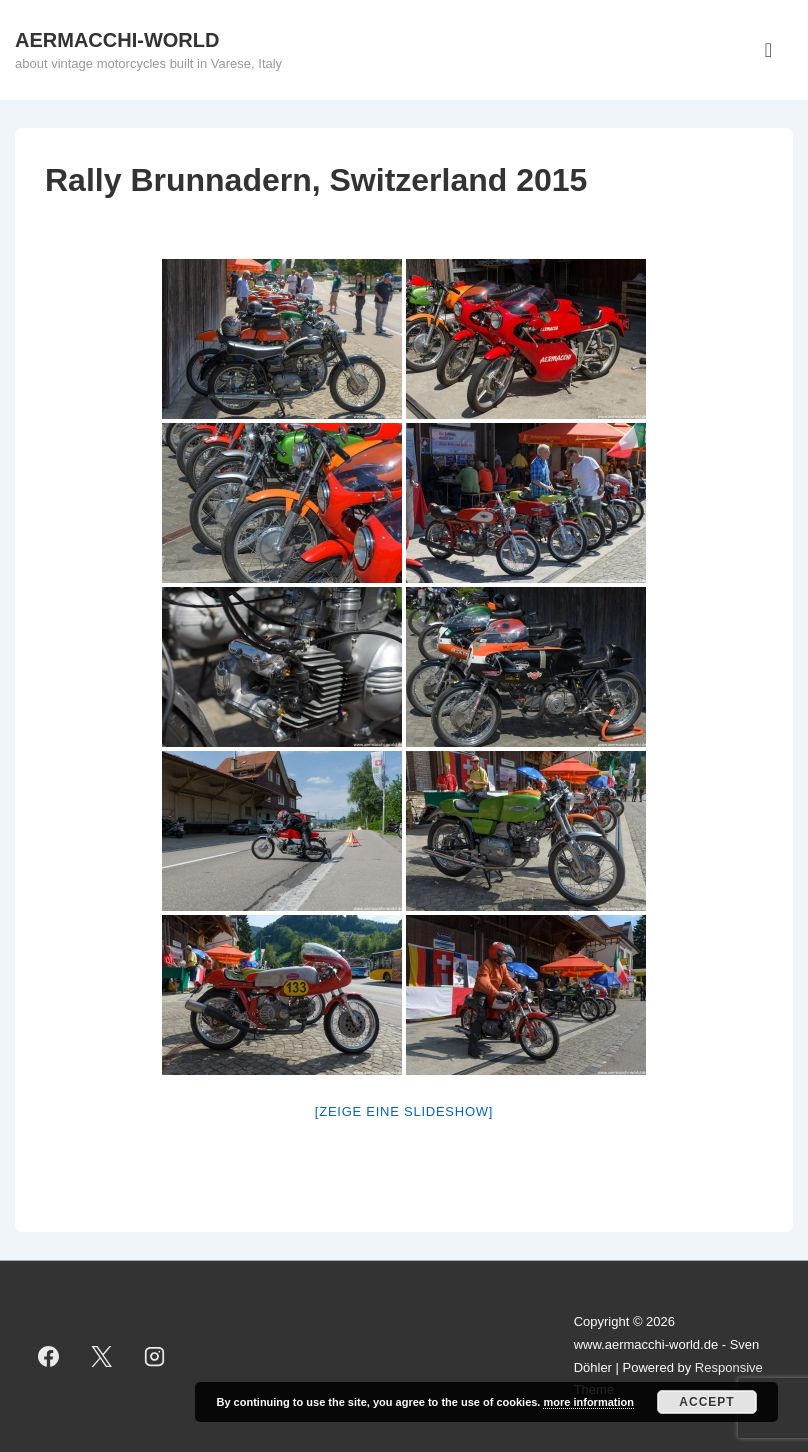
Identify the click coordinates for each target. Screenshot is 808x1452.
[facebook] (49, 1357)
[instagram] (155, 1357)
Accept (706, 1402)
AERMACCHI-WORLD (117, 40)
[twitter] (102, 1357)
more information (588, 1402)
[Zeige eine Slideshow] (404, 1111)
